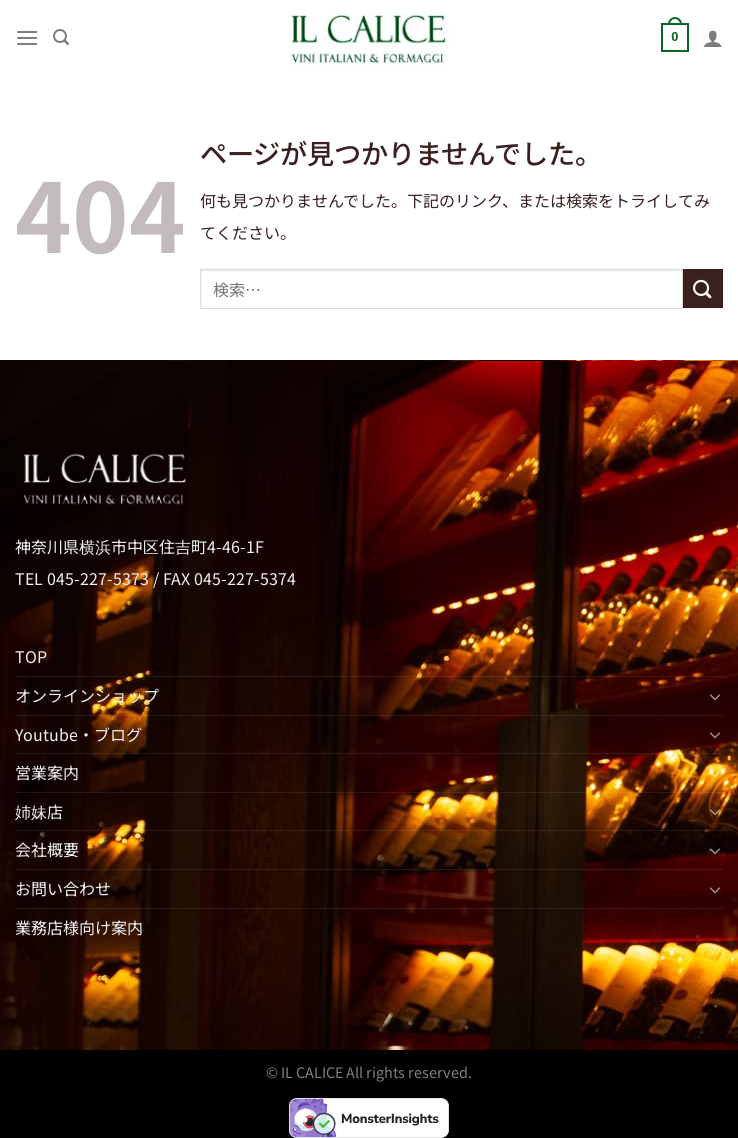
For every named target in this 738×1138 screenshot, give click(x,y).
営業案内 (47, 772)
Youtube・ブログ (78, 734)
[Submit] (703, 288)
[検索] (61, 37)
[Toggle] (715, 696)
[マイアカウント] (713, 38)
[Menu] (27, 37)
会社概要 (47, 849)
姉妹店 (39, 811)
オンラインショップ (87, 695)
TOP (31, 656)
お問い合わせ (63, 888)
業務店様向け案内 (79, 927)
